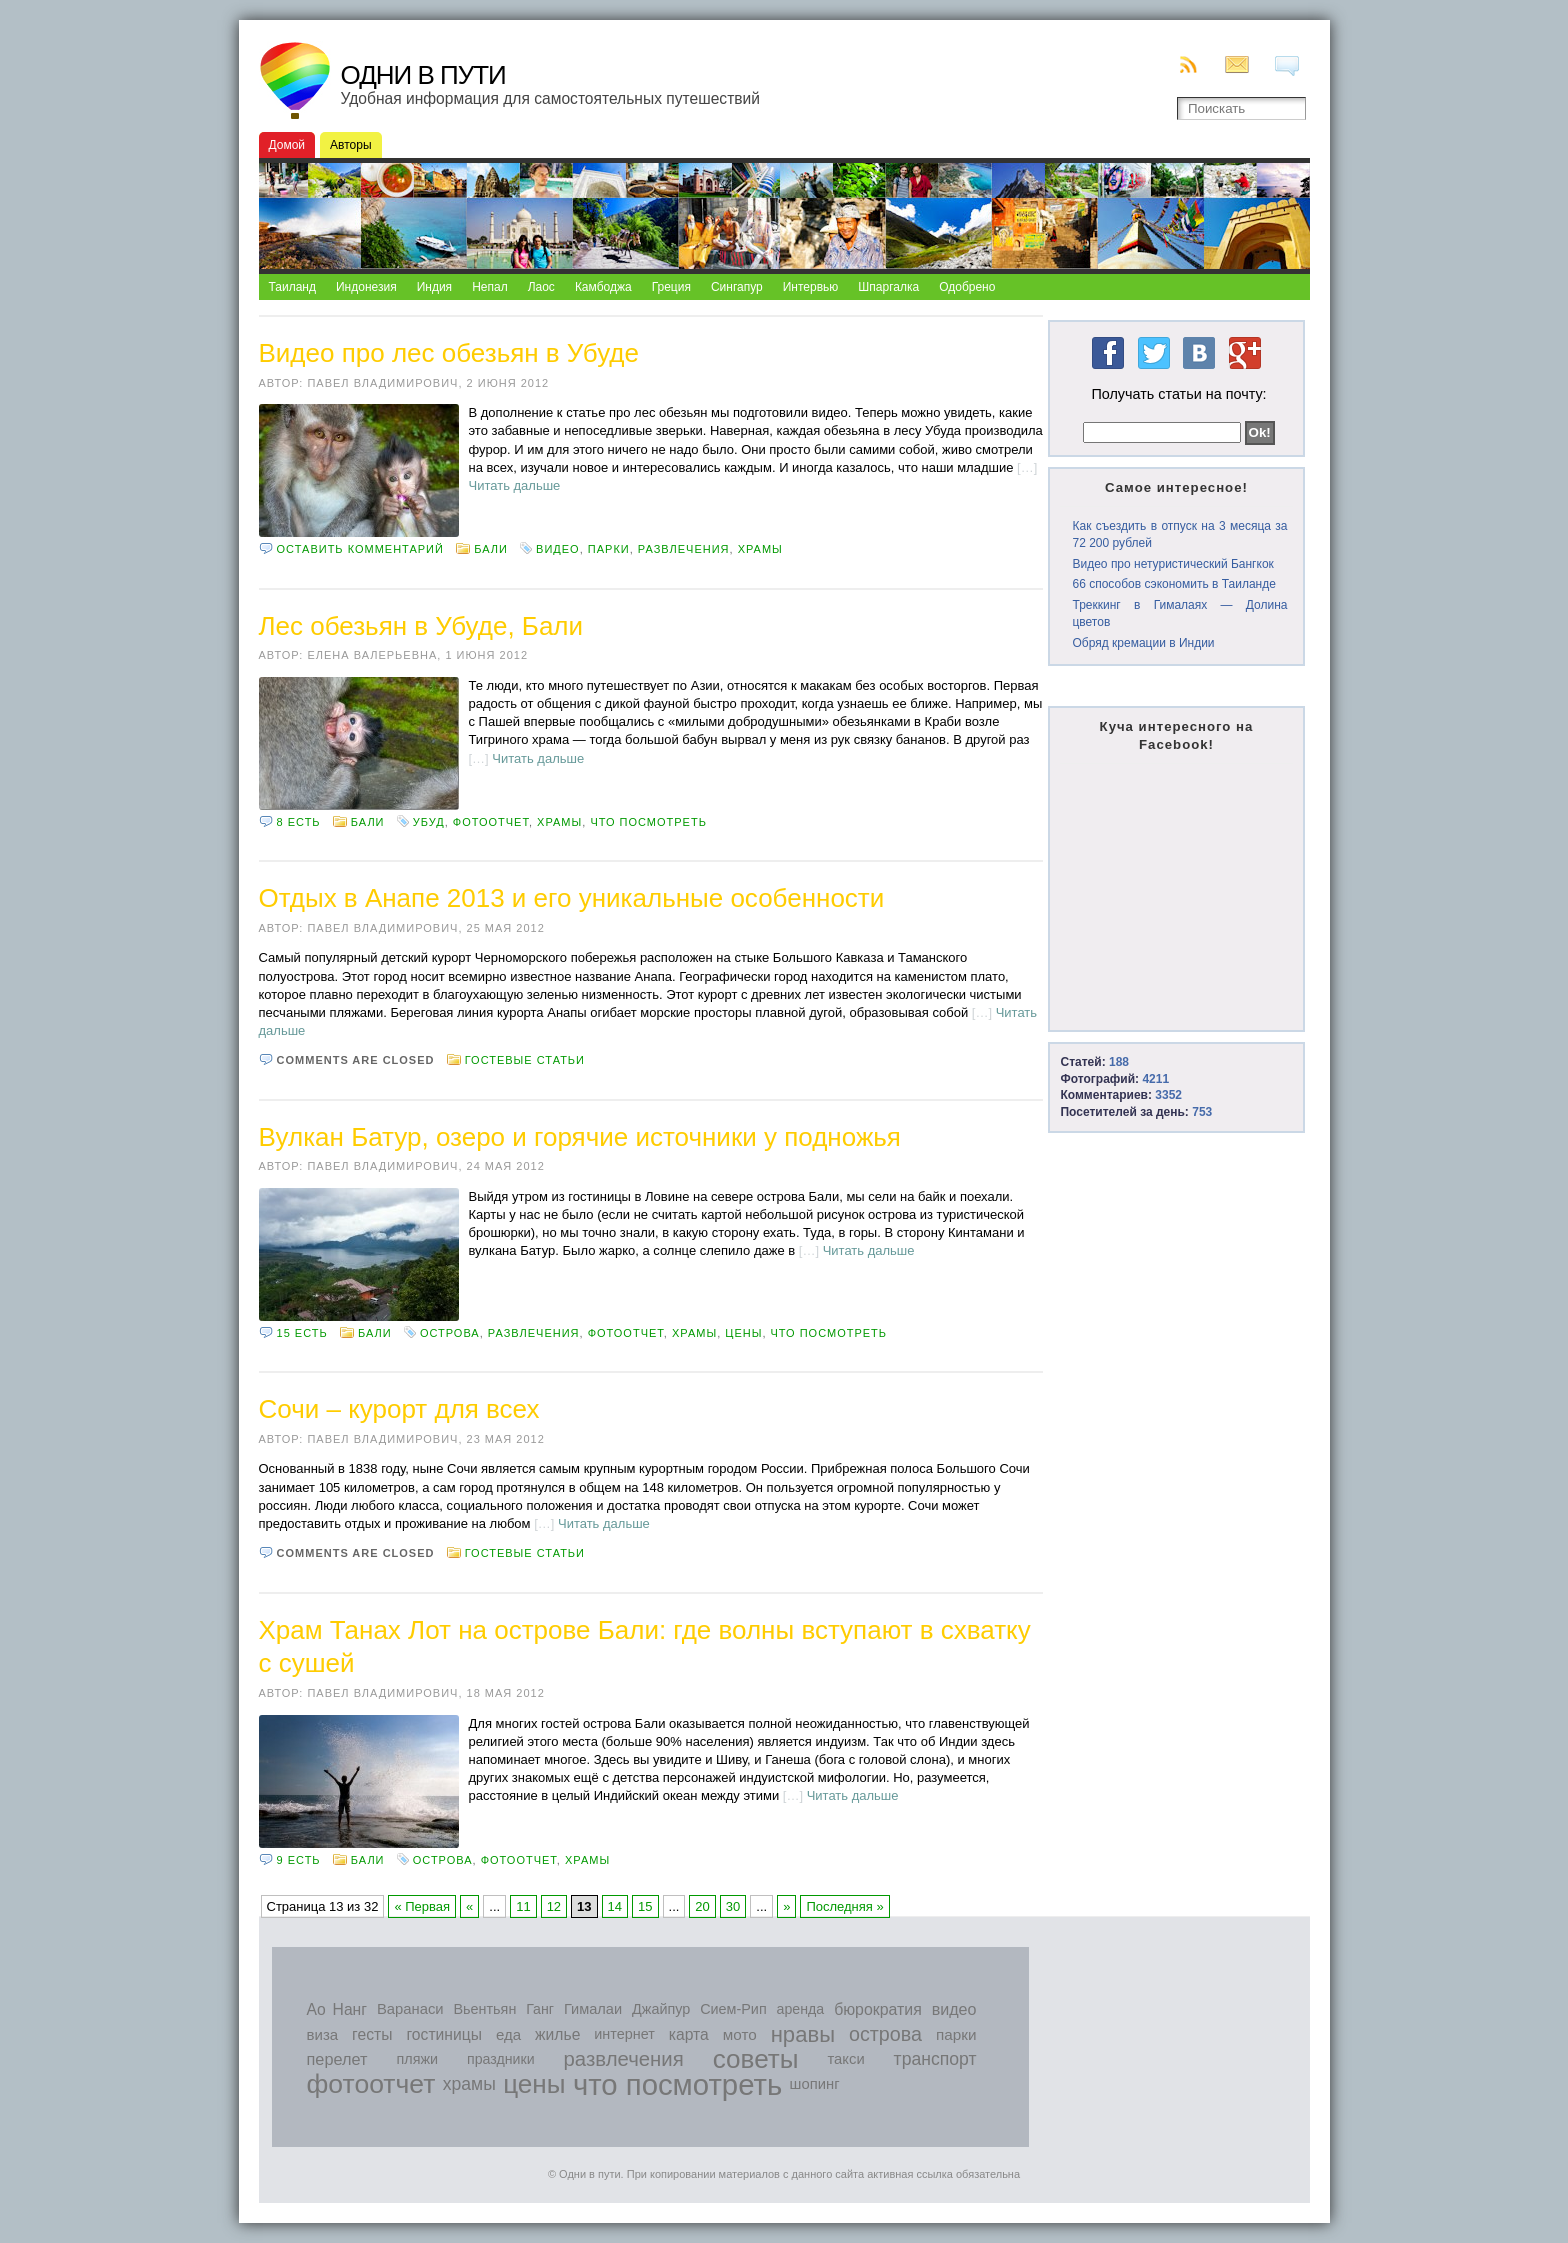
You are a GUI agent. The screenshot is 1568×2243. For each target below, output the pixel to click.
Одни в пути (423, 75)
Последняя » (844, 1906)
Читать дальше (515, 485)
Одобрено (967, 287)
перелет (337, 2059)
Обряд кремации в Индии (1143, 643)
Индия (434, 287)
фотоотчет (491, 822)
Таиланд (292, 287)
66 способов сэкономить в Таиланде (1173, 584)
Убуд (429, 822)
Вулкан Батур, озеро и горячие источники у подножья (580, 1137)
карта (689, 2034)
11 (523, 1906)
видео (558, 549)
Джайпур (661, 2009)
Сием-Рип (733, 2009)
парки (609, 549)
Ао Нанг (337, 2009)
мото (740, 2034)
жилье (557, 2034)
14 (615, 1906)
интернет (624, 2034)
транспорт (935, 2059)
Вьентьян (484, 2009)
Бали (491, 549)
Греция (671, 287)
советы (756, 2059)
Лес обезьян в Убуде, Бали (421, 626)
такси (845, 2059)
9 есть (299, 1860)
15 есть (302, 1333)
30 (733, 1906)
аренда (801, 2009)
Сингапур (737, 287)
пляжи (417, 2059)
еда (508, 2034)
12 (554, 1906)
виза (323, 2034)
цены (743, 1333)
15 (645, 1906)
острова (450, 1333)
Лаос (541, 287)
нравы (803, 2034)
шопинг (815, 2084)
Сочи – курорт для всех (399, 1409)
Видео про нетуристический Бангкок (1172, 564)
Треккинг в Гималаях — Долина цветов (1179, 613)
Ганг (540, 2009)
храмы (760, 549)
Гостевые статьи (525, 1060)
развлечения (684, 549)
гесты (372, 2034)
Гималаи (593, 2009)
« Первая (422, 1906)
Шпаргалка (888, 287)
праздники (501, 2059)
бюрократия (878, 2009)
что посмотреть (648, 822)
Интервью (811, 287)
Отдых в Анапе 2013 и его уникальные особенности (572, 898)
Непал (490, 287)
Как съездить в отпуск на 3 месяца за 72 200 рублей (1179, 534)
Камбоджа (603, 287)
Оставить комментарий (360, 549)
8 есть (299, 822)
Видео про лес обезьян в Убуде (449, 353)
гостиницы (444, 2034)
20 (702, 1906)
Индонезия (366, 287)
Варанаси (410, 2009)
